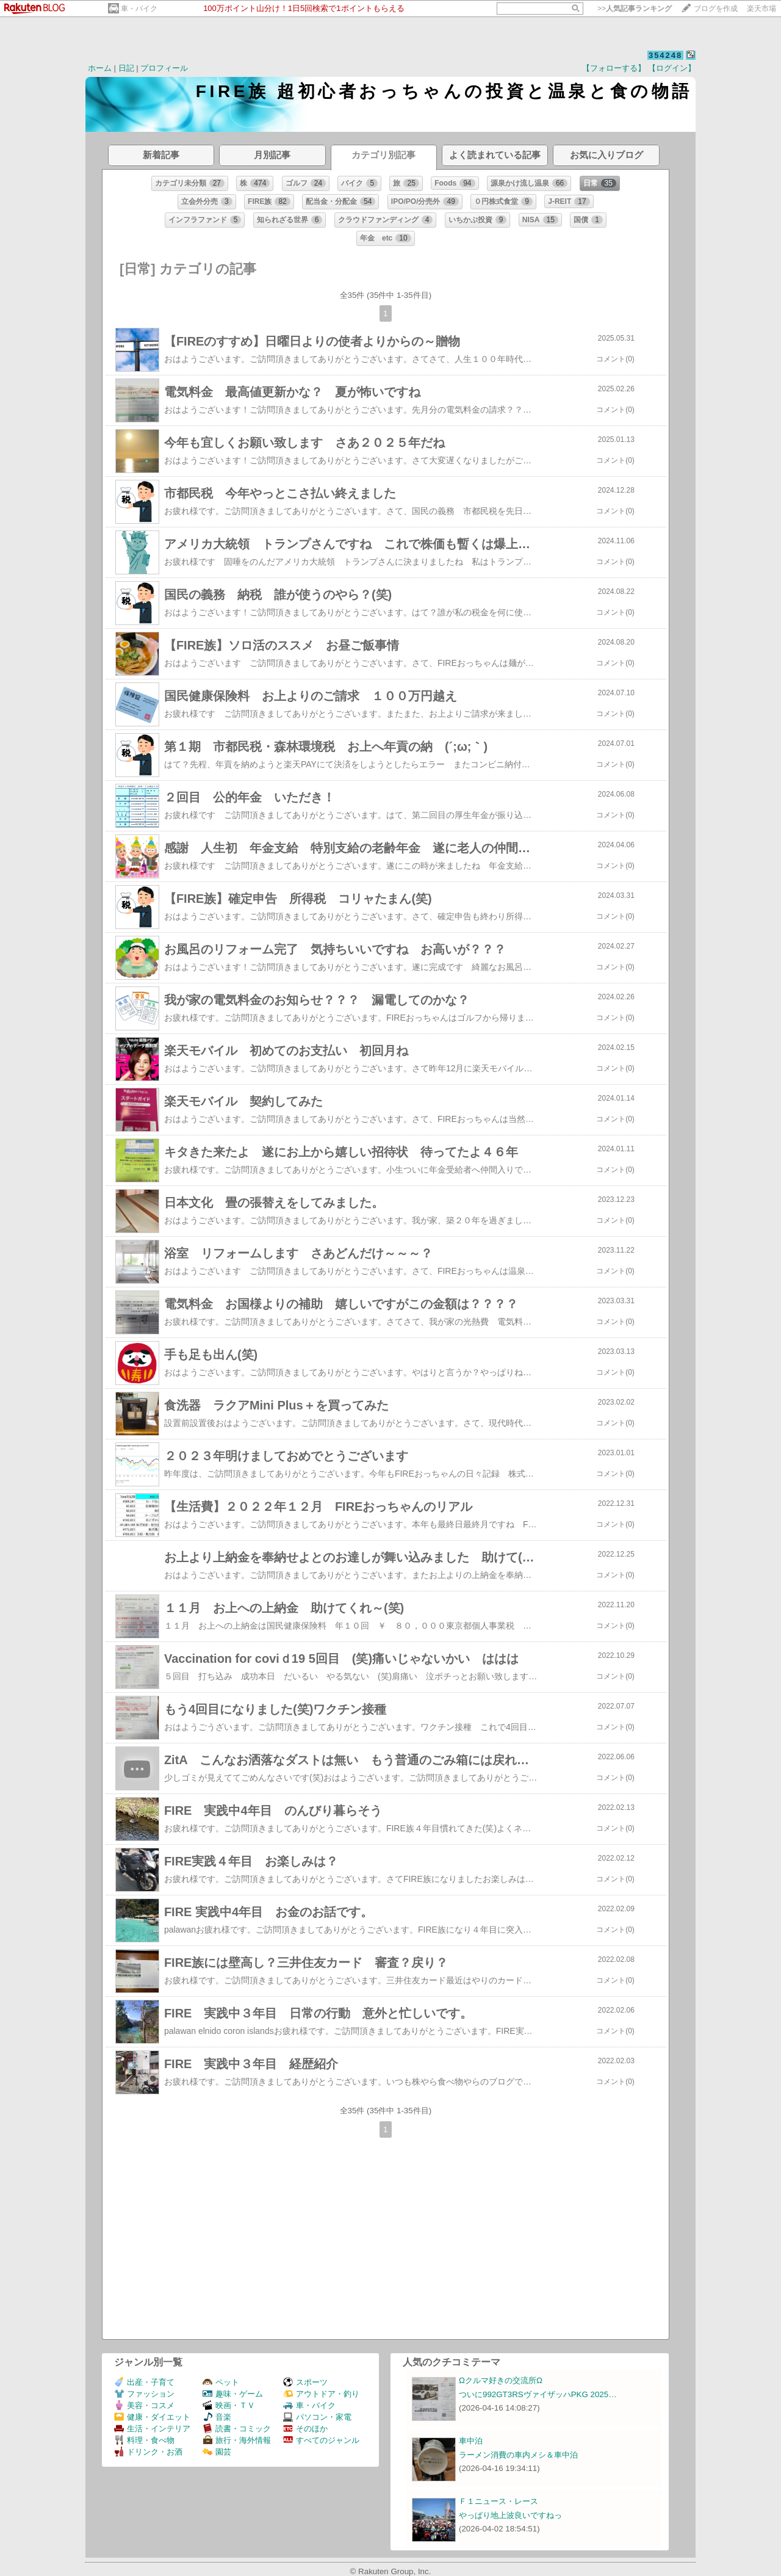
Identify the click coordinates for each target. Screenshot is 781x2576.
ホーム (100, 68)
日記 (126, 68)
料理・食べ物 (144, 2440)
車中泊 (471, 2440)
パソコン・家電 (317, 2417)
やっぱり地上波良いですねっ (510, 2515)
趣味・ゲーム (233, 2393)
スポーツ (305, 2382)
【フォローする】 (614, 68)
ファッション (144, 2393)
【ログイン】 (672, 68)
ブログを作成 (716, 8)
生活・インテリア (152, 2428)
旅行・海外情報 (237, 2440)
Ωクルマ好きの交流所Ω (500, 2380)
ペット (221, 2382)
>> (634, 8)
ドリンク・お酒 (148, 2451)
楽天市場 (761, 8)
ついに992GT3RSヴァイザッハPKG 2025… (538, 2394)
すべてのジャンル (321, 2440)
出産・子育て (144, 2382)
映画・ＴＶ (229, 2405)
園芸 (217, 2451)
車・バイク (139, 8)
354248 (665, 55)
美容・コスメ (144, 2405)
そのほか (305, 2428)
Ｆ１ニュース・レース (498, 2501)
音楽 (217, 2417)
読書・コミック (237, 2428)
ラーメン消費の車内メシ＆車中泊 (518, 2454)
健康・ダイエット (152, 2417)
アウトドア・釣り (321, 2393)
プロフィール (164, 68)
